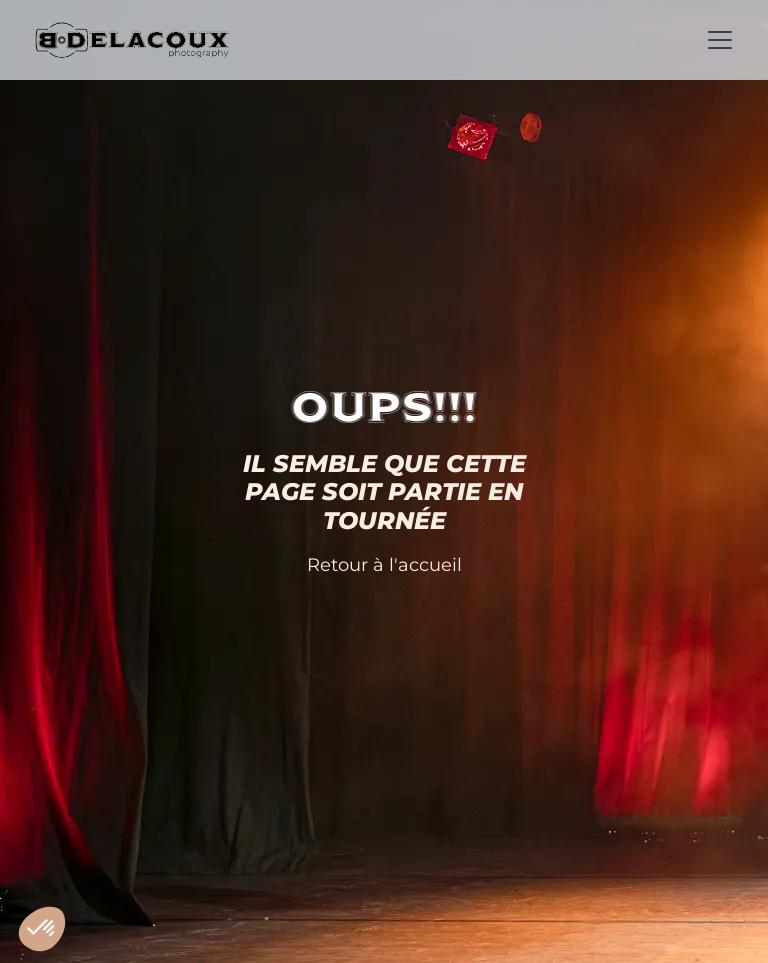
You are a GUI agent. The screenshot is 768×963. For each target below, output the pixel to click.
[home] (132, 40)
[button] (716, 40)
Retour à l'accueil (384, 564)
